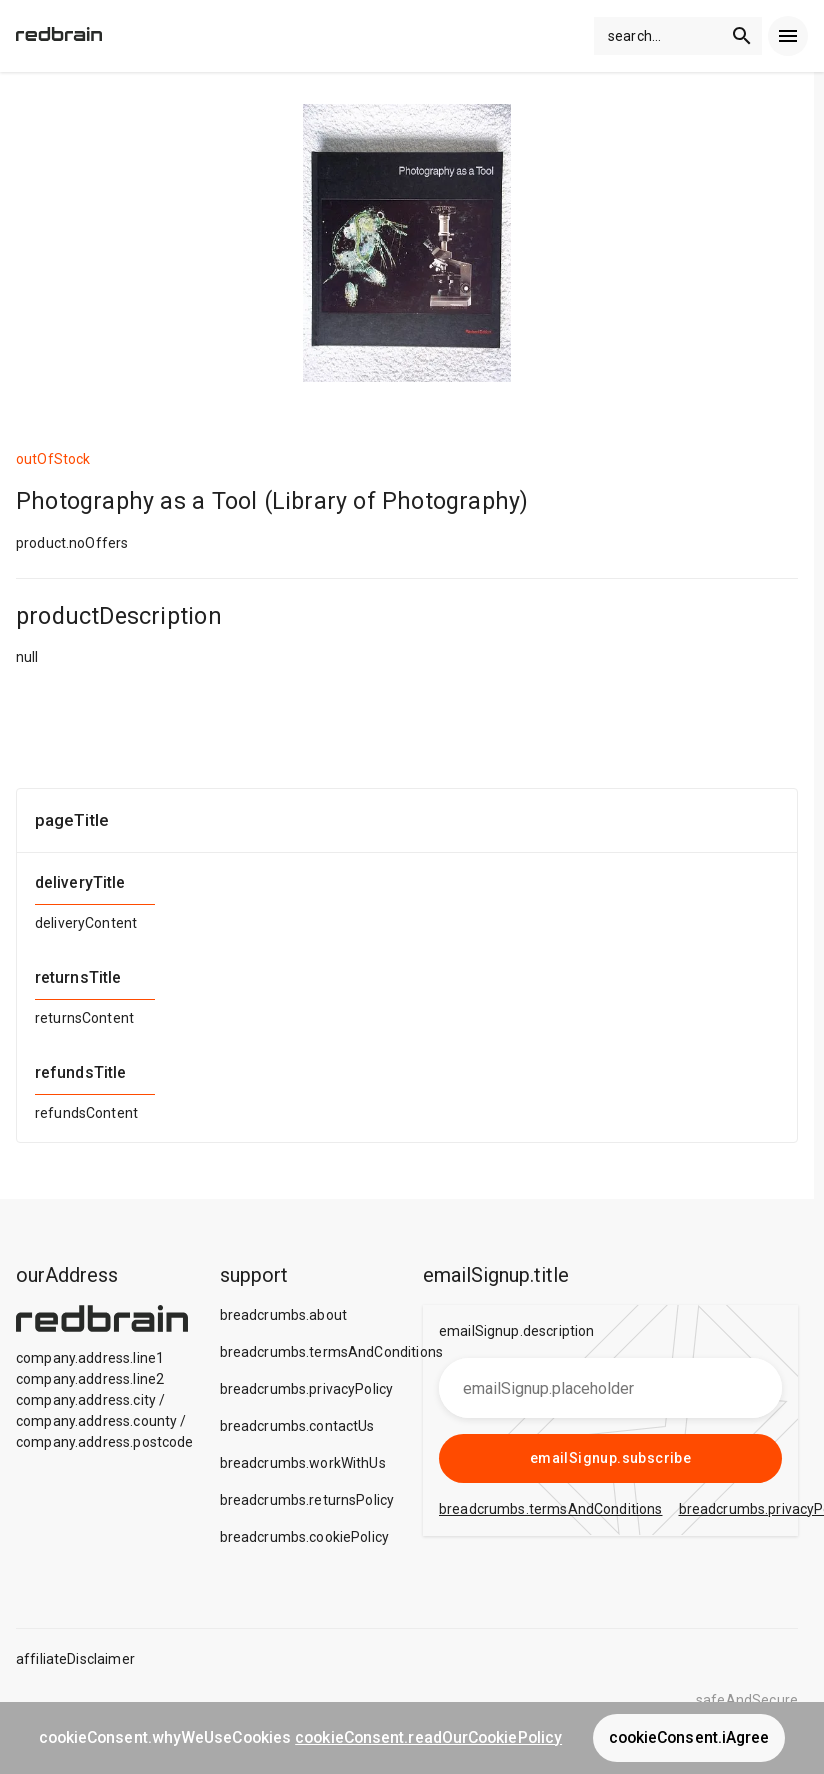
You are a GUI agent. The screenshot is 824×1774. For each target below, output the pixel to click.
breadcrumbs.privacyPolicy (307, 1389)
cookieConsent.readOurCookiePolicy (428, 1737)
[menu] (788, 36)
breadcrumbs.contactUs (297, 1426)
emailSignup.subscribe (610, 1458)
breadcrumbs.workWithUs (303, 1463)
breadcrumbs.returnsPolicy (307, 1500)
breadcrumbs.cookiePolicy (305, 1537)
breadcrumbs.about (284, 1315)
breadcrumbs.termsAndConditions (332, 1352)
